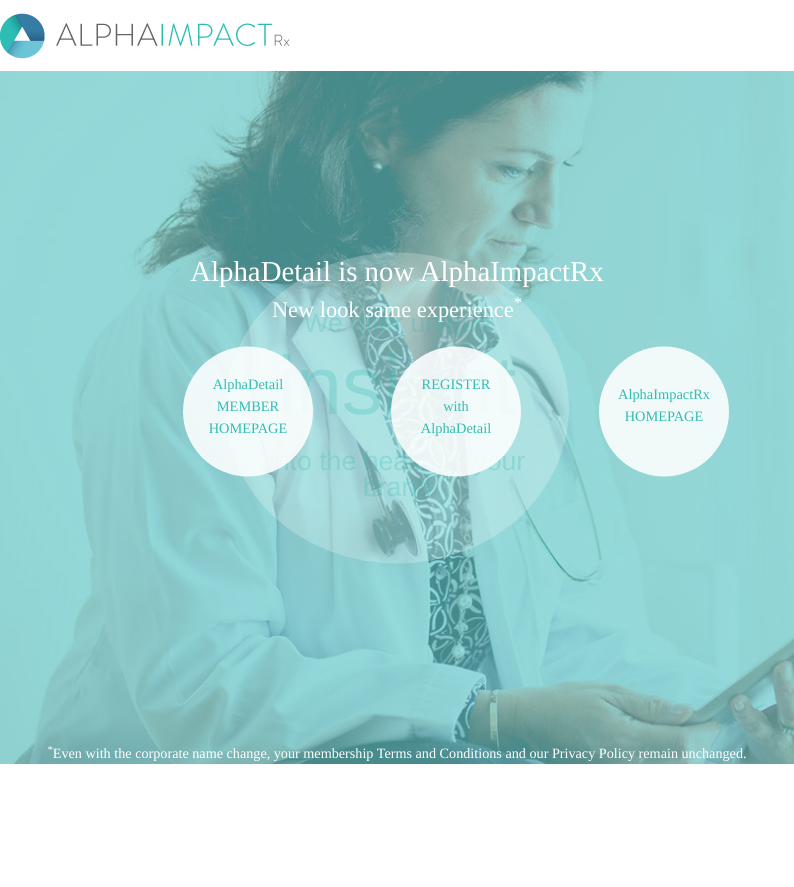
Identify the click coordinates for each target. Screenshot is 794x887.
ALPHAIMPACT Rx (149, 36)
